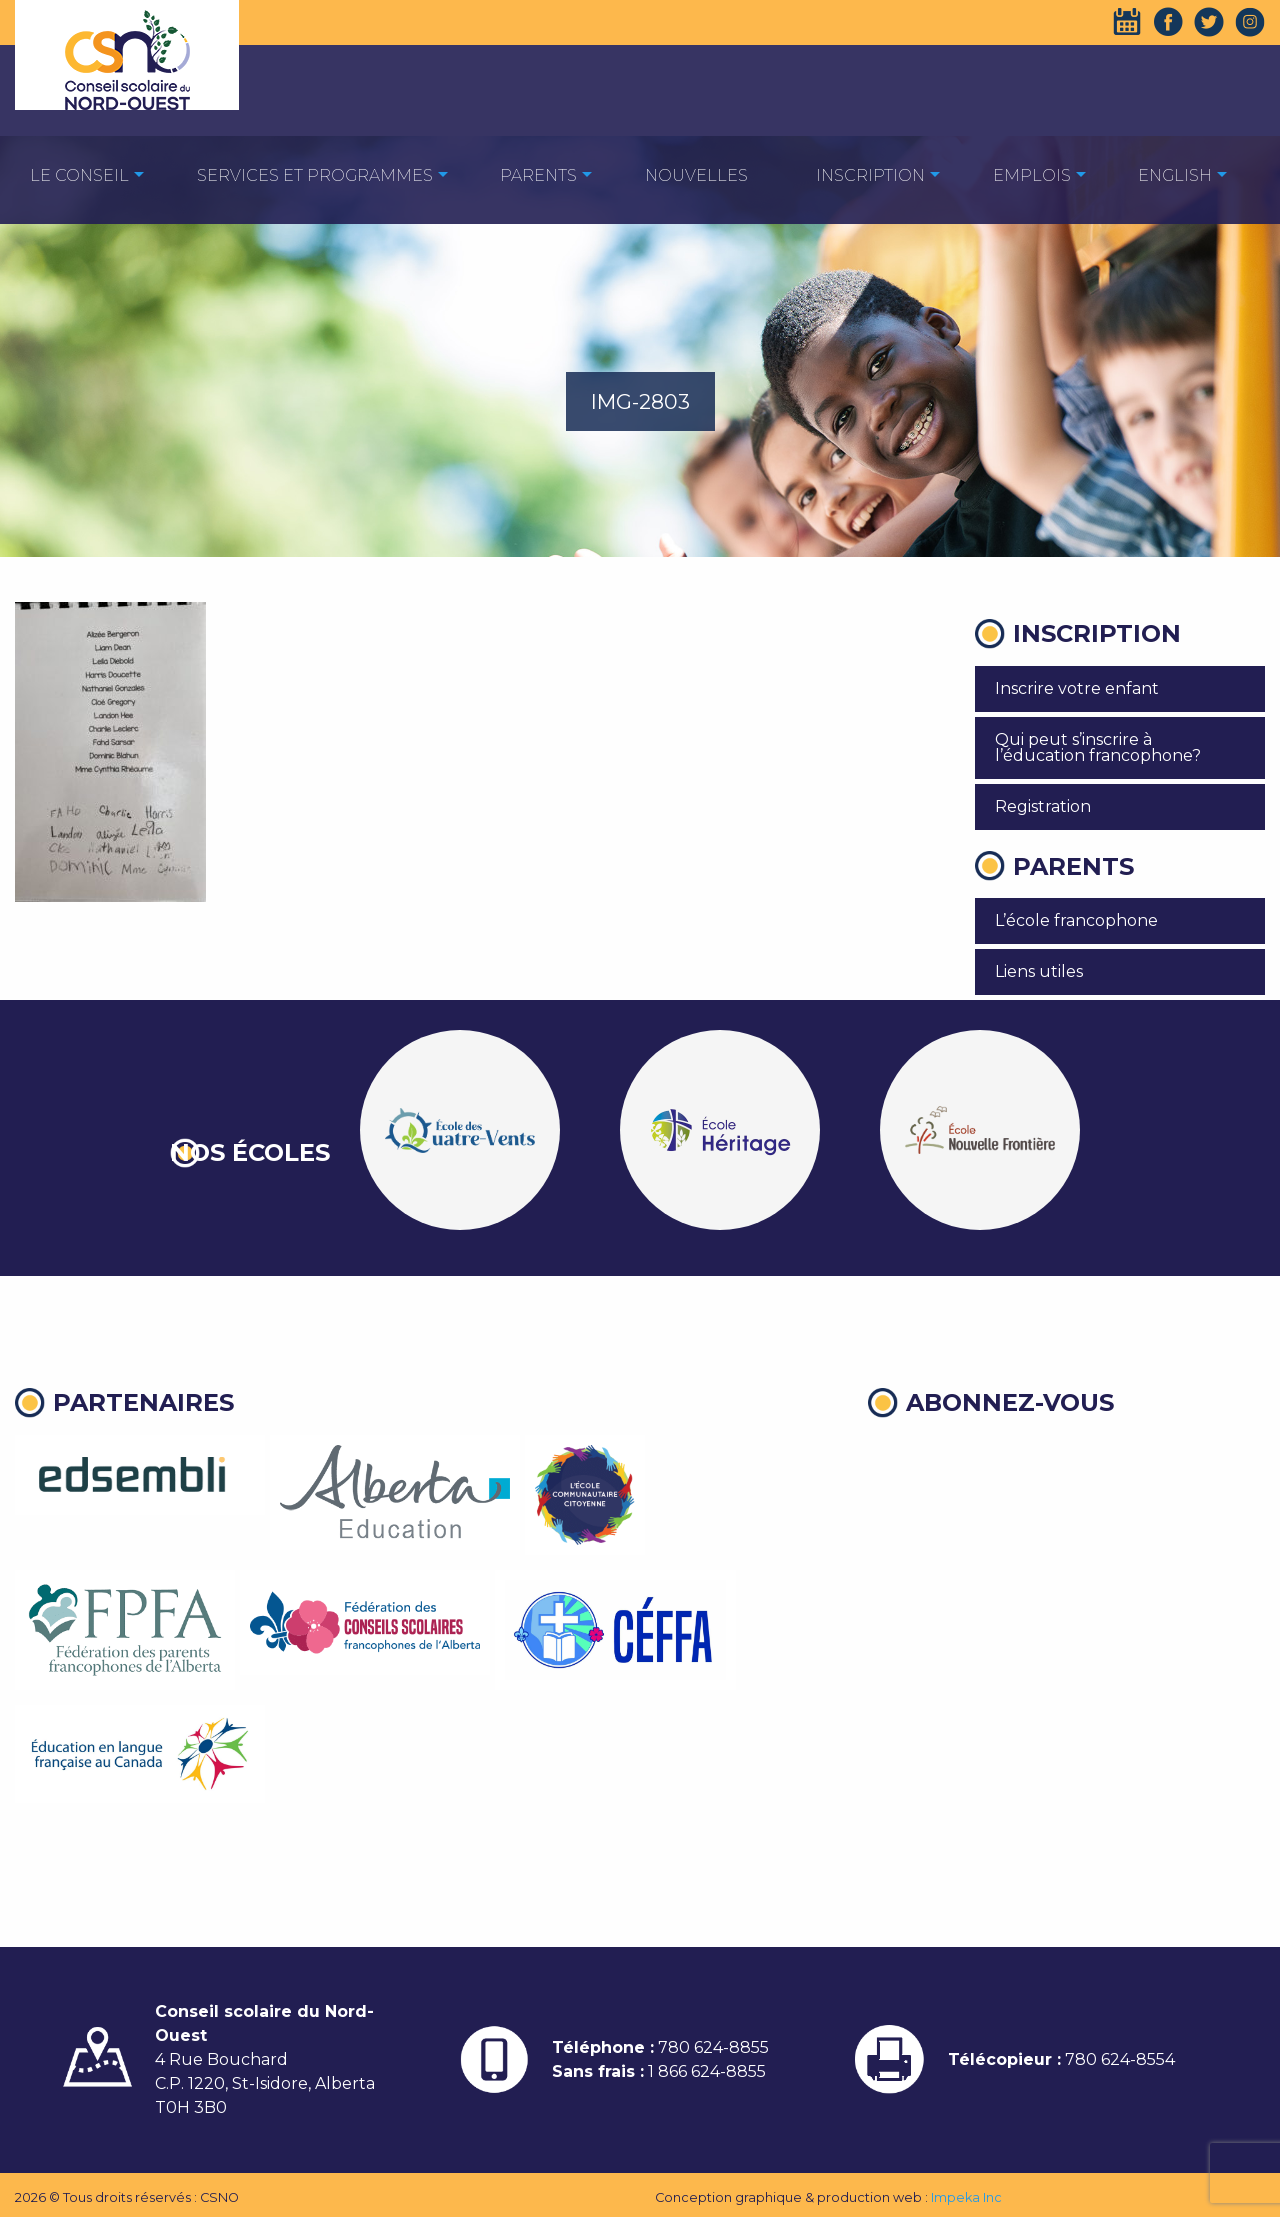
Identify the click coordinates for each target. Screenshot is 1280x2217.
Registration (1043, 806)
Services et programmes (315, 175)
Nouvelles (696, 175)
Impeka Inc (966, 2197)
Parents (538, 175)
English (1175, 175)
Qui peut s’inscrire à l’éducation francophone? (1098, 747)
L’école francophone (1076, 920)
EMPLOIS (1032, 175)
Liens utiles (1039, 971)
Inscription (870, 175)
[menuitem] (79, 174)
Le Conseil (79, 175)
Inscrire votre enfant (1077, 688)
